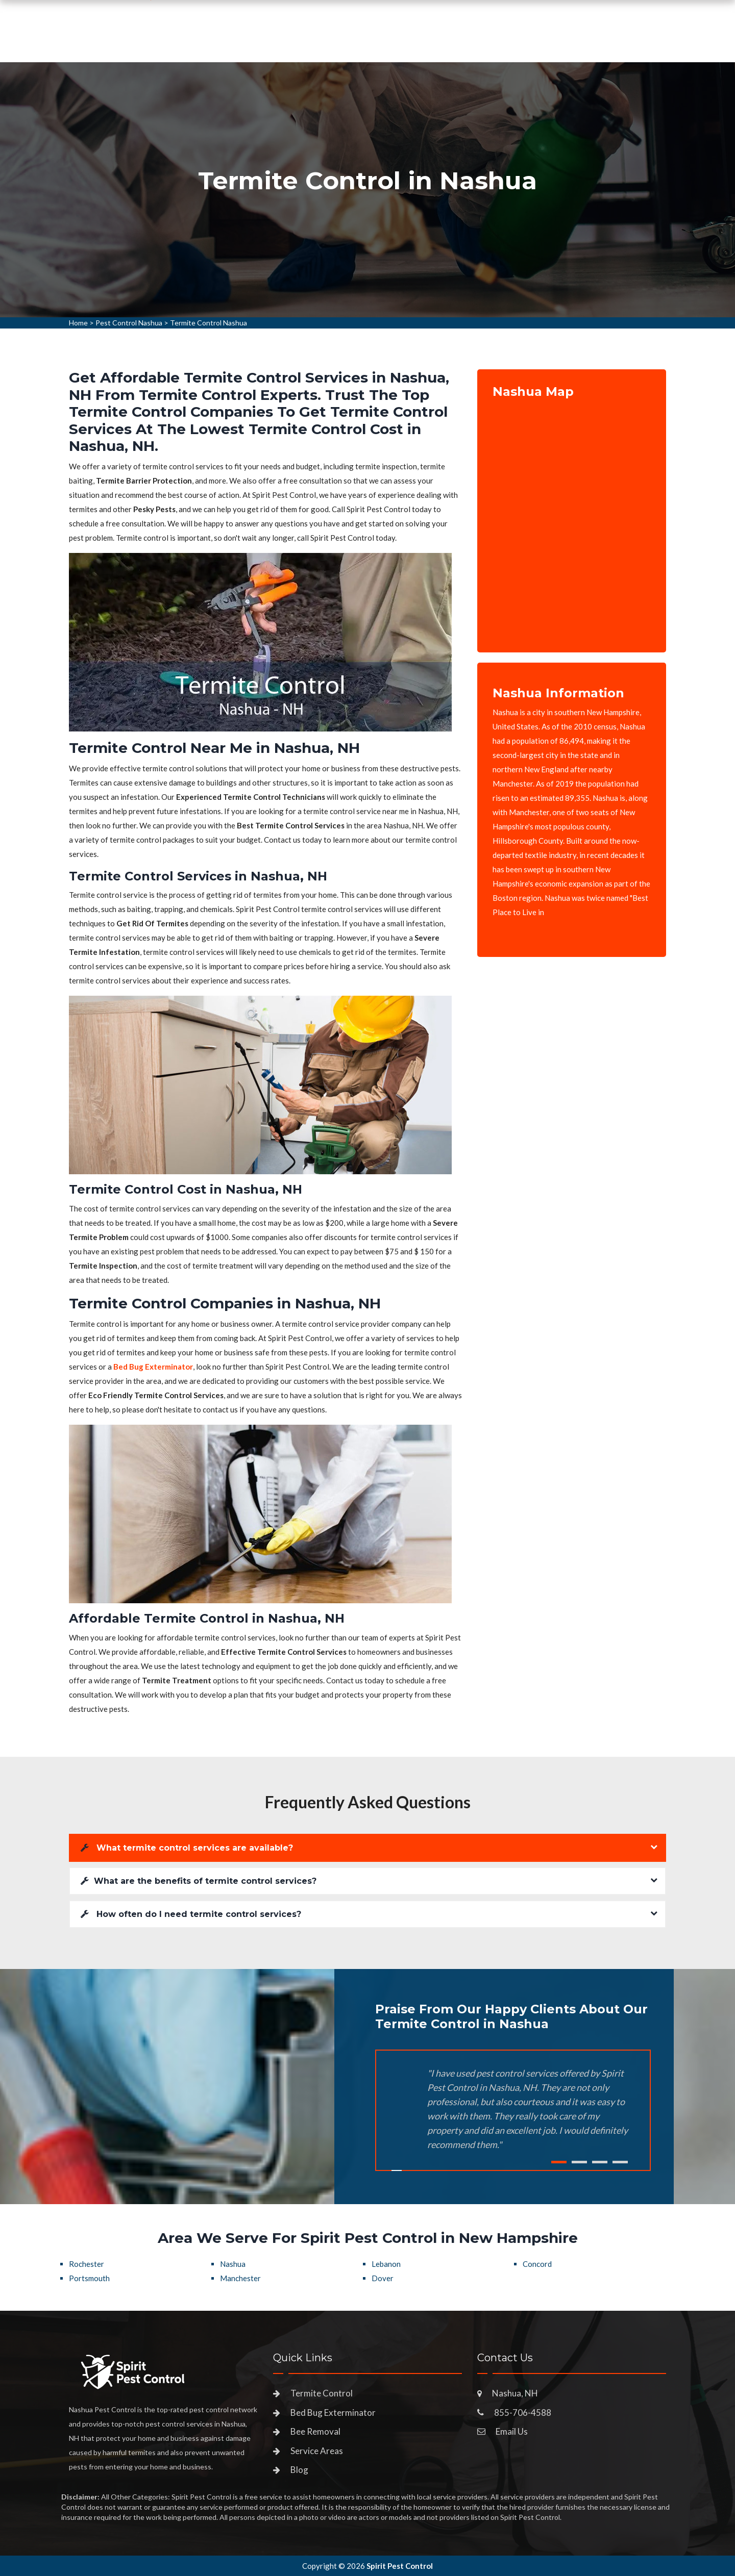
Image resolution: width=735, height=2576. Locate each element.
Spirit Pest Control (399, 2565)
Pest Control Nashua (128, 322)
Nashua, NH (515, 2393)
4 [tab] (620, 2162)
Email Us (512, 2431)
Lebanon (386, 2263)
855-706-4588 (584, 39)
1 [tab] (559, 2162)
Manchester (240, 2278)
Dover (383, 2278)
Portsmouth (89, 2278)
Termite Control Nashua (208, 322)
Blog (299, 2469)
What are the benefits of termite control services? (198, 1881)
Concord (537, 2263)
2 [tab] (579, 2162)
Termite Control (321, 2393)
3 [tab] (599, 2162)
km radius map (572, 518)
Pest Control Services (321, 43)
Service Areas (419, 43)
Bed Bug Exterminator (333, 2412)
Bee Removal (315, 2431)
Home (241, 43)
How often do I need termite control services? (191, 1914)
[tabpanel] (367, 189)
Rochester (86, 2263)
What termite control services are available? (187, 1848)
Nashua (233, 2263)
